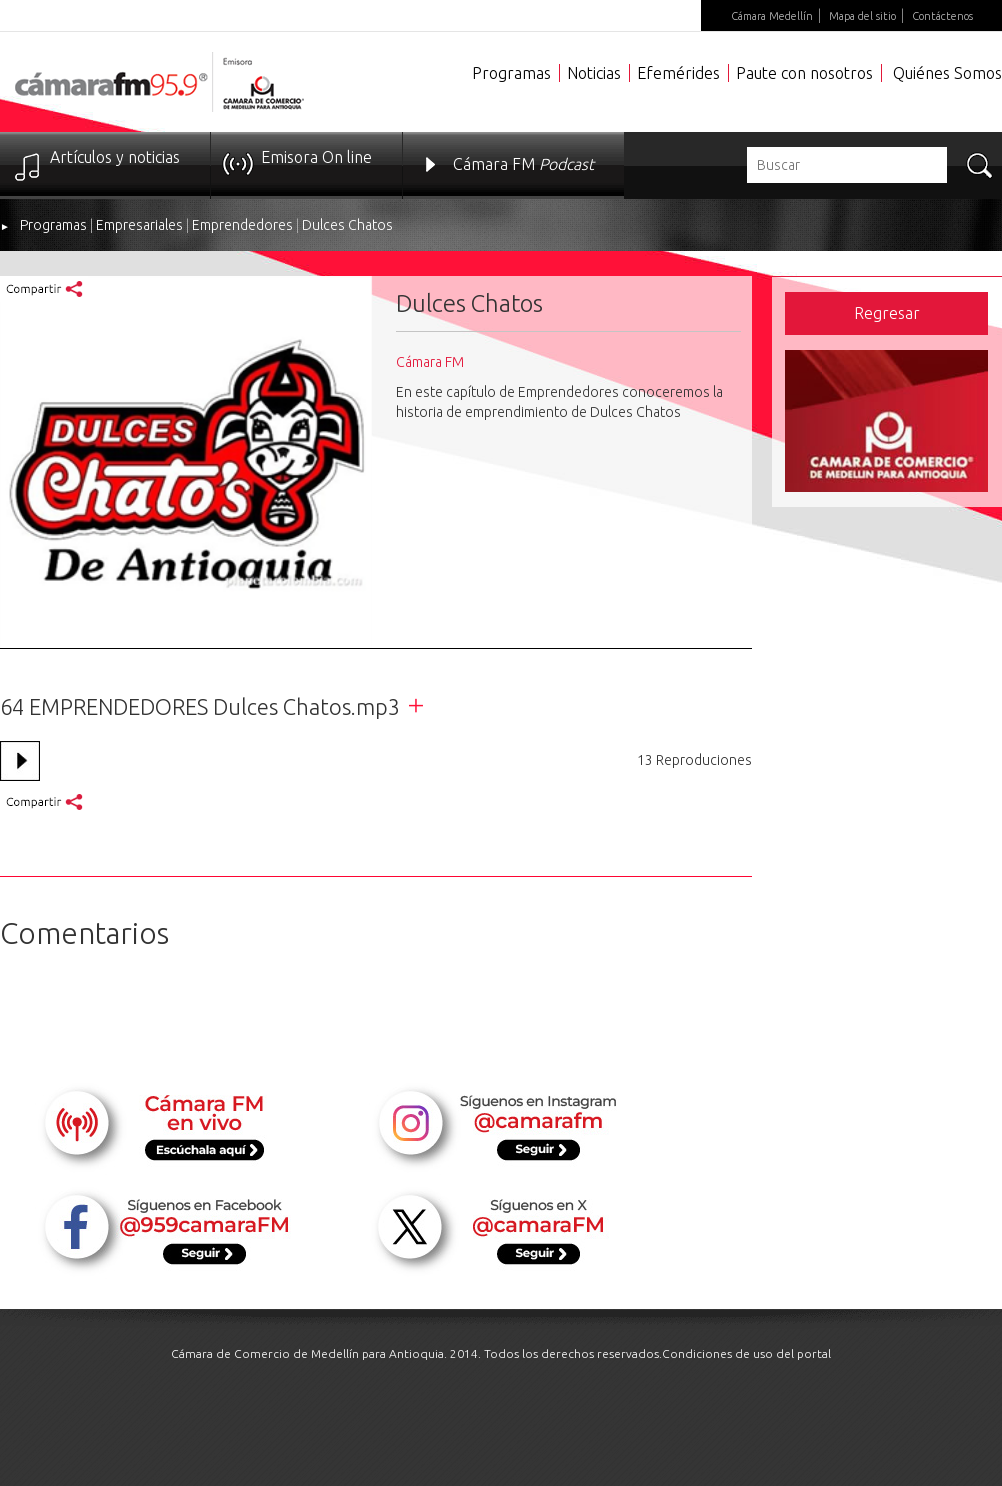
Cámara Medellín (772, 16)
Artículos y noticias (115, 157)
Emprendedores (242, 225)
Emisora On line (316, 157)
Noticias (594, 73)
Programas (511, 73)
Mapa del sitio (862, 16)
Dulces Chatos (347, 225)
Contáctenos (942, 16)
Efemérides (678, 73)
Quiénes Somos (947, 73)
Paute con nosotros (804, 73)
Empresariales (139, 225)
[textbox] (847, 165)
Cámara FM (523, 164)
